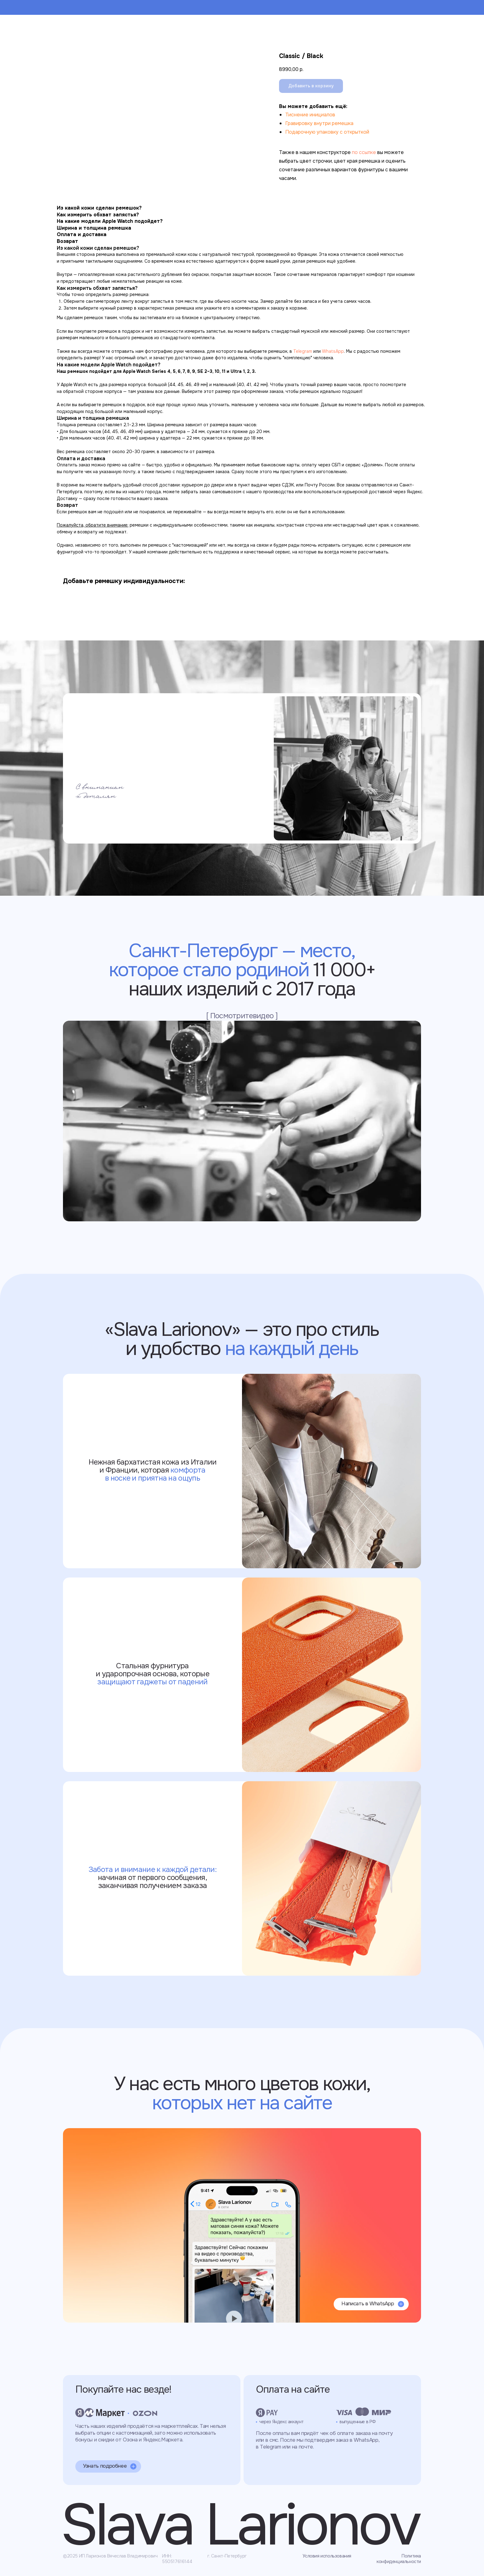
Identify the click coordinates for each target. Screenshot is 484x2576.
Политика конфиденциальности (399, 2558)
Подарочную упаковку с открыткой (327, 132)
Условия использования (326, 2556)
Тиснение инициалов (310, 114)
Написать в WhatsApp (367, 2303)
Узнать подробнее (105, 2466)
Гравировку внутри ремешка (319, 123)
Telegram (302, 351)
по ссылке (364, 152)
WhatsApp (333, 351)
